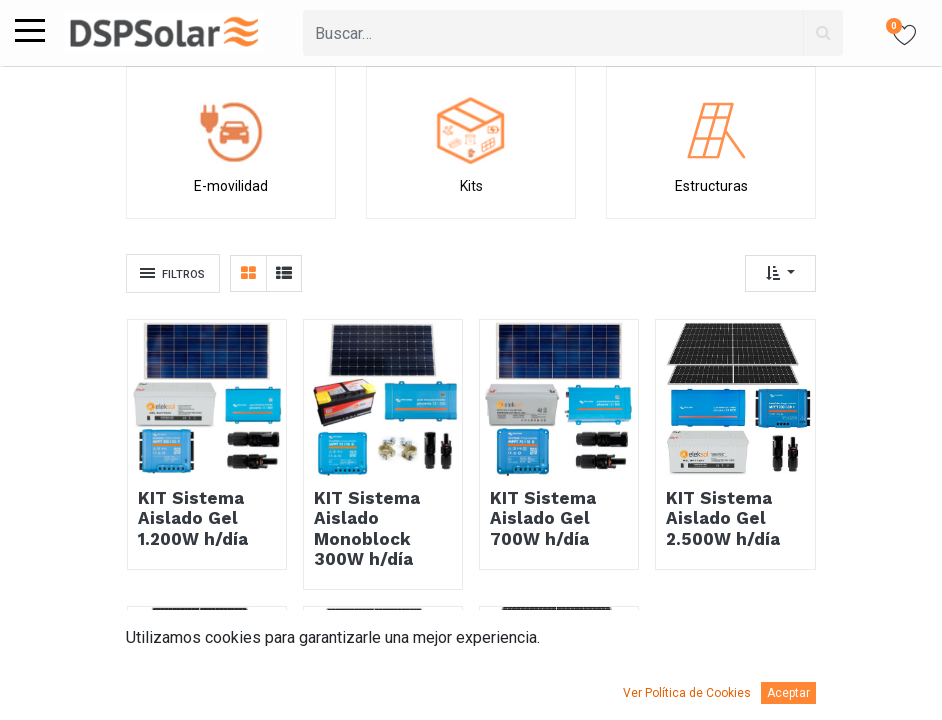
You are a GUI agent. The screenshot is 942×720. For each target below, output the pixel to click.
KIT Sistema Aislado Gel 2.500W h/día (723, 518)
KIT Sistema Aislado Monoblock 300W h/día (367, 528)
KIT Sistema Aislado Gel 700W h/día (543, 518)
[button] (780, 273)
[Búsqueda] (823, 33)
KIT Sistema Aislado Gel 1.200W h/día (193, 518)
